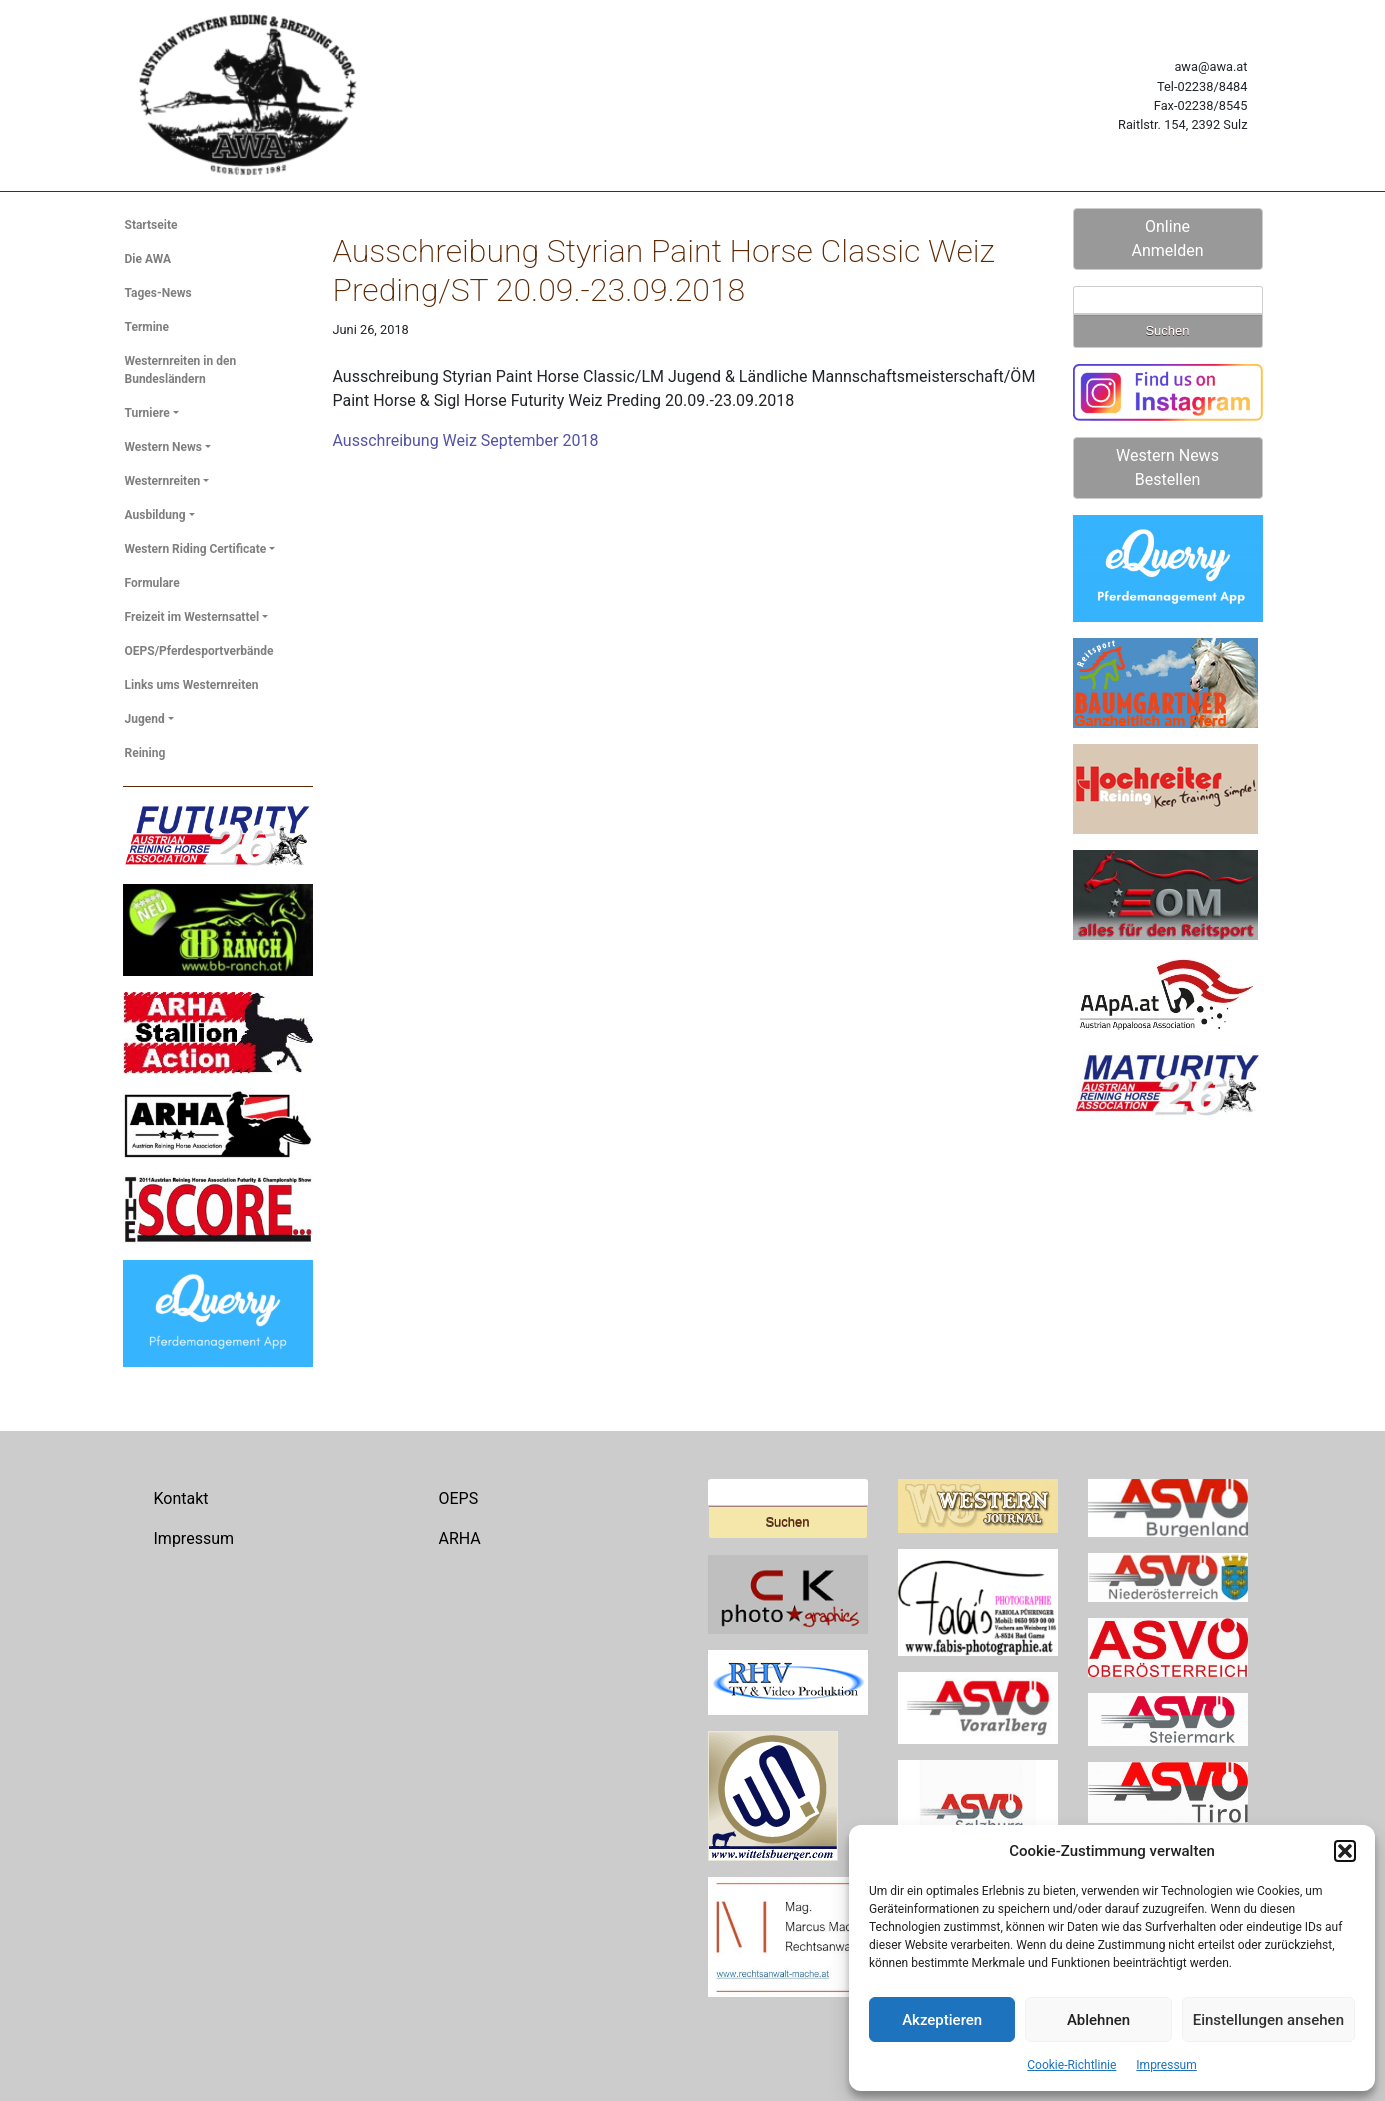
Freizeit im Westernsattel (192, 617)
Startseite (151, 225)
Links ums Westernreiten (192, 685)
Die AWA (148, 259)
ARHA (460, 1538)
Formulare (152, 583)
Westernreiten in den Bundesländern (181, 370)
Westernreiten (163, 481)
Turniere (147, 413)
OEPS (459, 1498)
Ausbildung (155, 515)
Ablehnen (1098, 2020)
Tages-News (158, 293)
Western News (164, 447)
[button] (1345, 1851)
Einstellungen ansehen (1268, 2020)
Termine (147, 327)
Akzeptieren (942, 2020)
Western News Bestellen (1167, 467)
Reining (145, 753)
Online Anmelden (1167, 238)
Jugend (145, 719)
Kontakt (181, 1498)
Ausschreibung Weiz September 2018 (466, 440)
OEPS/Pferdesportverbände (199, 651)
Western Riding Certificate (196, 549)
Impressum (1166, 2065)
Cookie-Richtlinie (1071, 2065)
